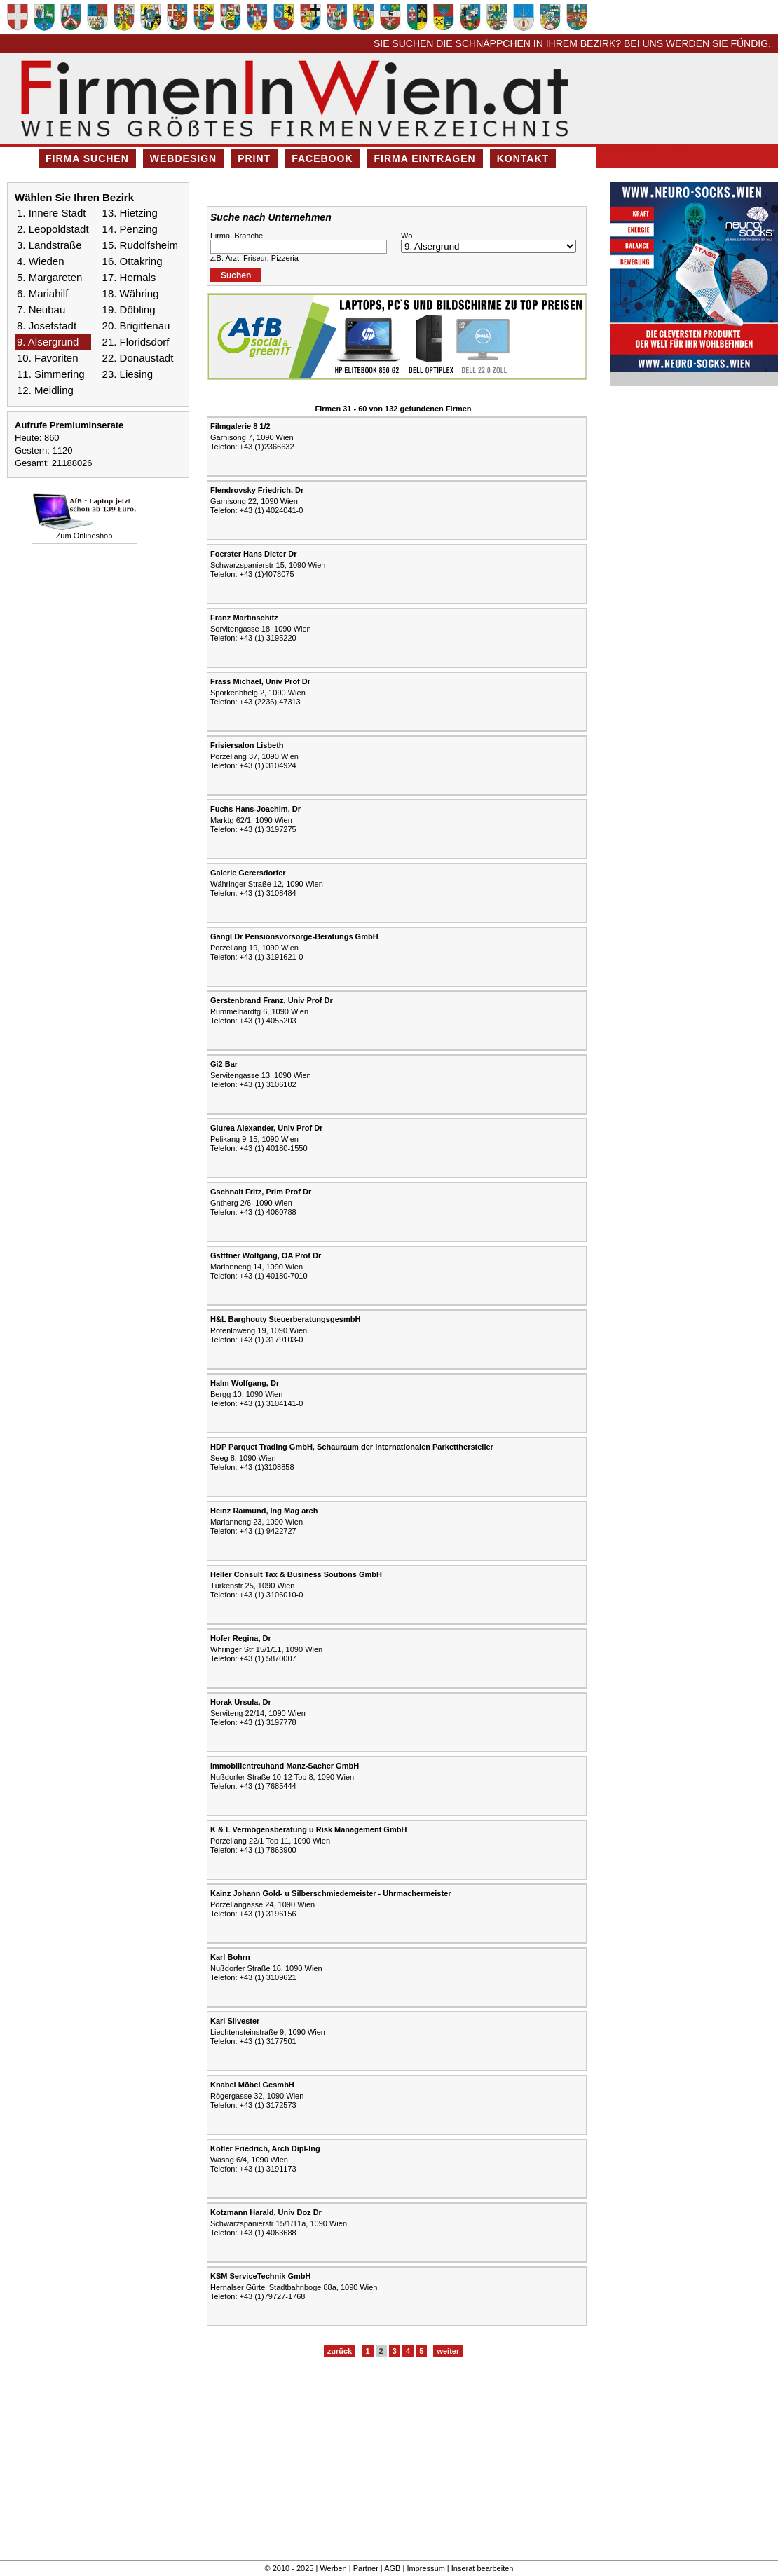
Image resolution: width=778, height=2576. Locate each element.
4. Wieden (40, 261)
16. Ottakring (132, 261)
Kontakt (523, 158)
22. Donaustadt (138, 358)
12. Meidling (45, 390)
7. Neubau (41, 309)
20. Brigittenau (136, 326)
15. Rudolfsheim (140, 245)
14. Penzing (130, 229)
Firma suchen (87, 158)
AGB (392, 2568)
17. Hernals (129, 277)
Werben (333, 2568)
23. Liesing (127, 374)
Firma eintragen (425, 158)
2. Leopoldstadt (53, 229)
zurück (339, 2351)
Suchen (236, 275)
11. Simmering (51, 374)
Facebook (322, 158)
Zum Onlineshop (84, 535)
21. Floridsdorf (136, 342)
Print (254, 158)
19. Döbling (129, 309)
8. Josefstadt (46, 326)
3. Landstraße (49, 245)
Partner (365, 2568)
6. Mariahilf (42, 293)
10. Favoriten (48, 358)
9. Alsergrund (48, 342)
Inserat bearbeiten (482, 2568)
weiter (448, 2351)
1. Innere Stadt (51, 213)
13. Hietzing (130, 213)
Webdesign (183, 158)
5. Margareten (49, 277)
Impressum (425, 2568)
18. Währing (130, 293)
